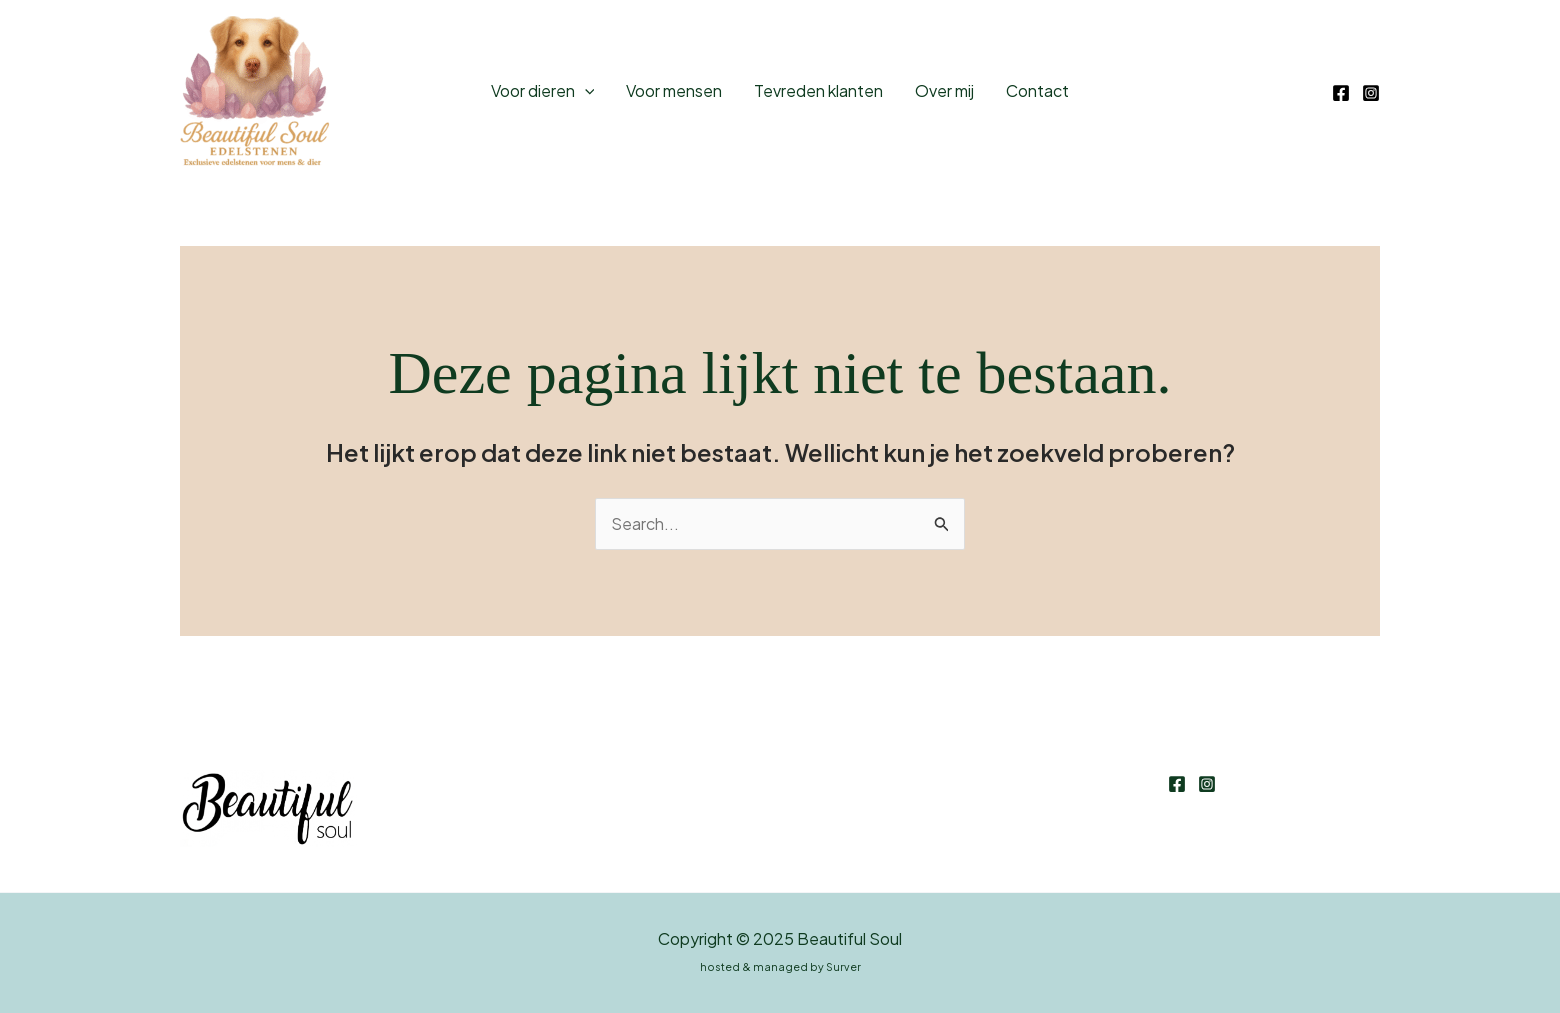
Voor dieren (543, 91)
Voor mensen (674, 90)
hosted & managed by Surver (780, 966)
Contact (1037, 90)
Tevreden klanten (818, 90)
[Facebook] (1341, 93)
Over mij (944, 90)
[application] (585, 91)
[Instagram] (1371, 93)
